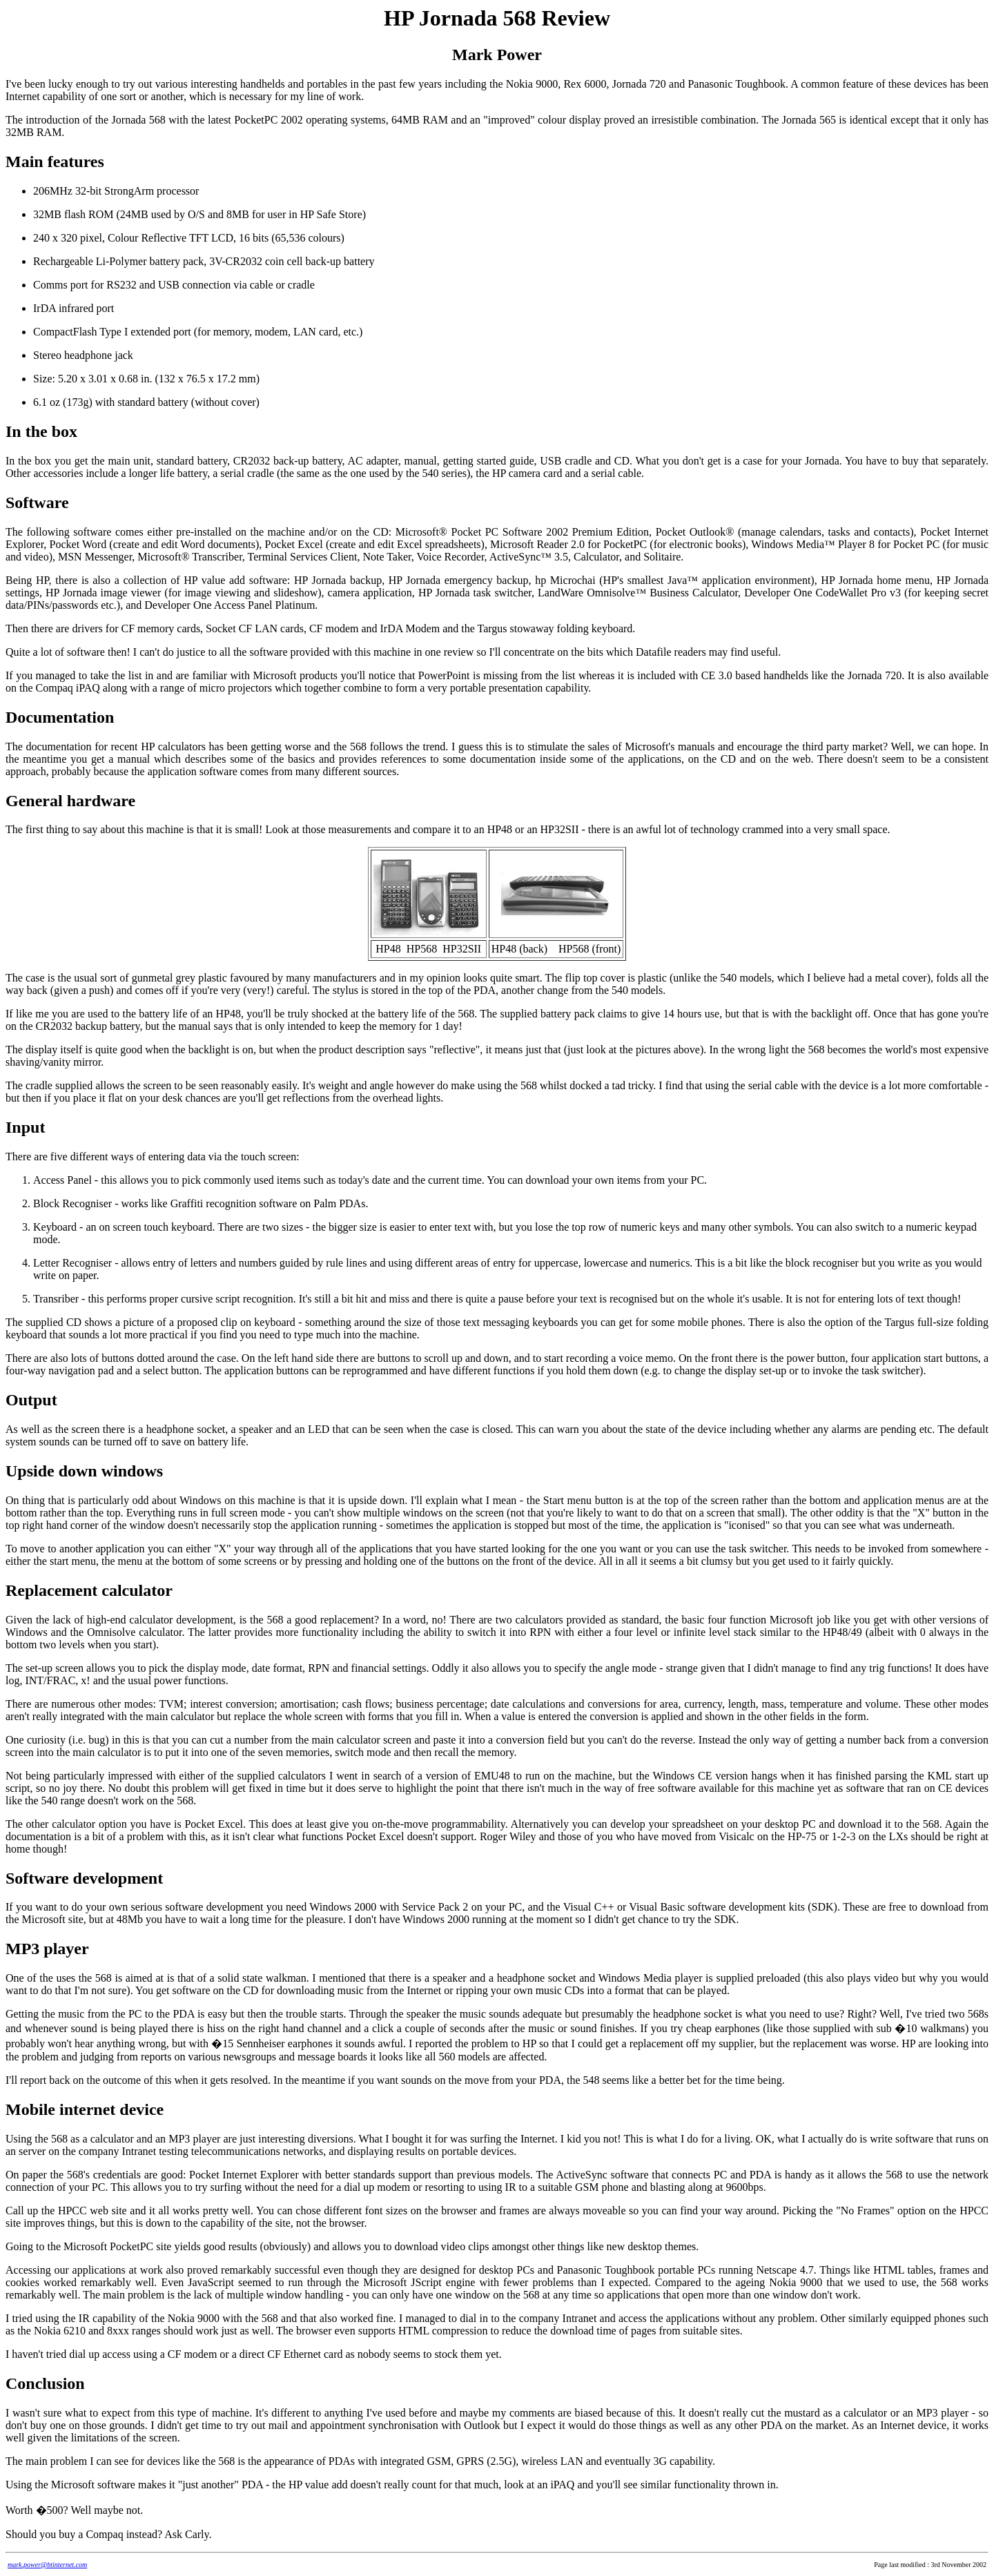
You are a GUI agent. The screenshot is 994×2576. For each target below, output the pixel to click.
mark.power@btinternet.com (47, 2564)
